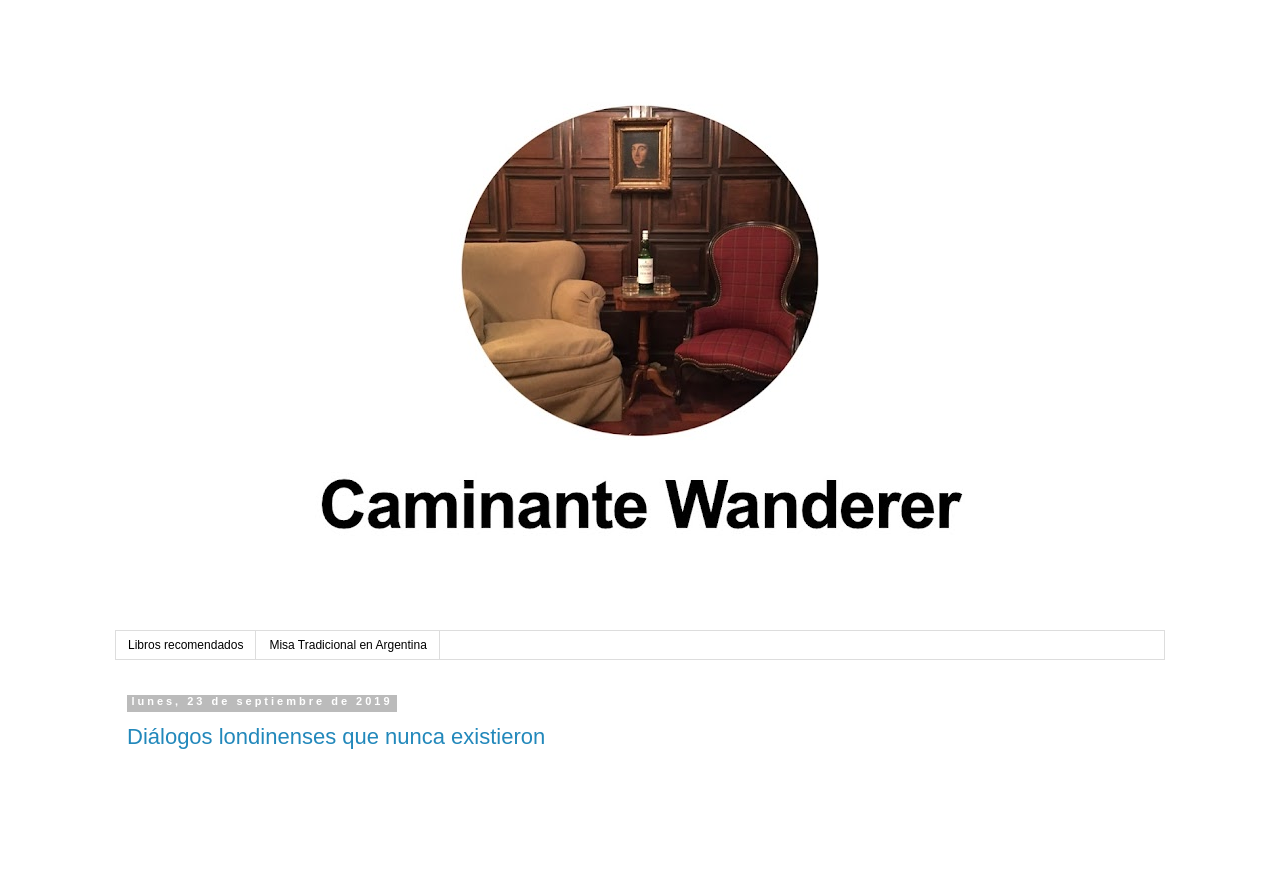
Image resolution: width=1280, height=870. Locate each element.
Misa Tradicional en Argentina (347, 645)
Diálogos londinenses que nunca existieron (336, 736)
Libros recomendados (185, 645)
